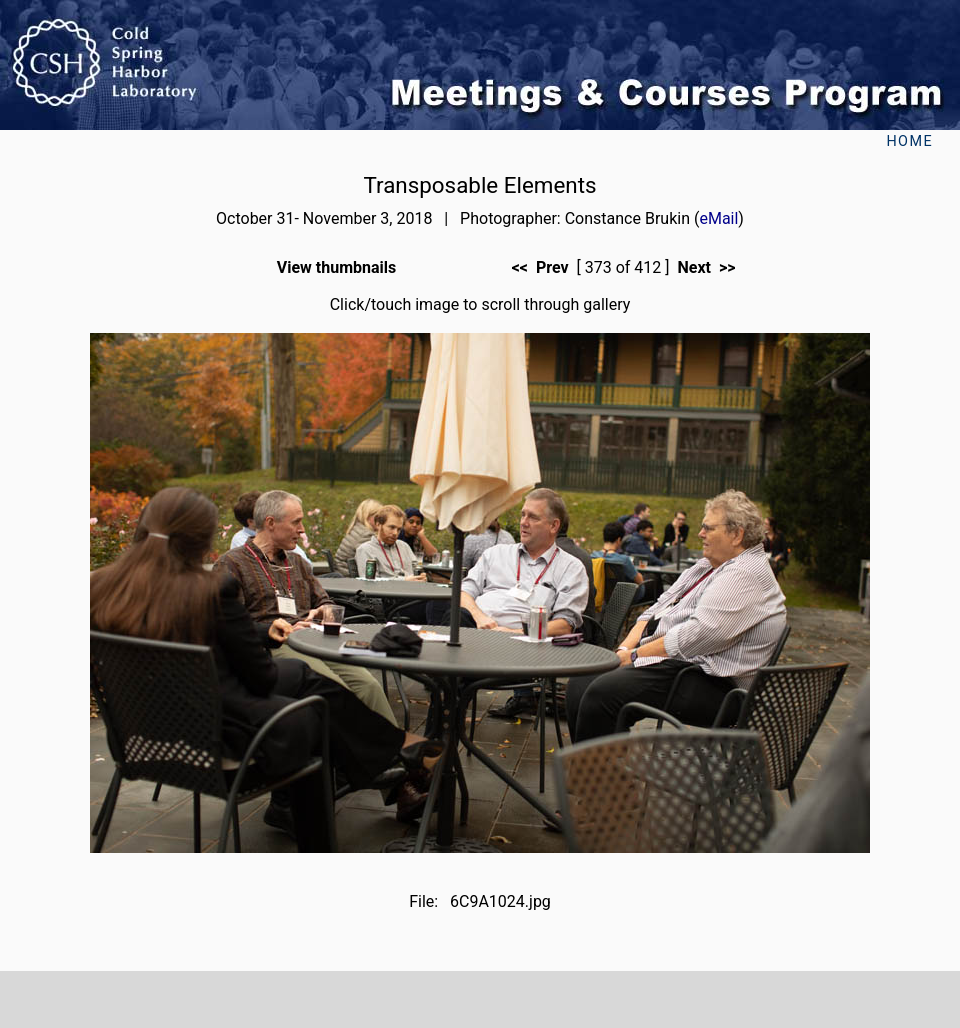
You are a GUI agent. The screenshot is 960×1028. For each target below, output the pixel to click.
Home (909, 141)
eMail (718, 218)
